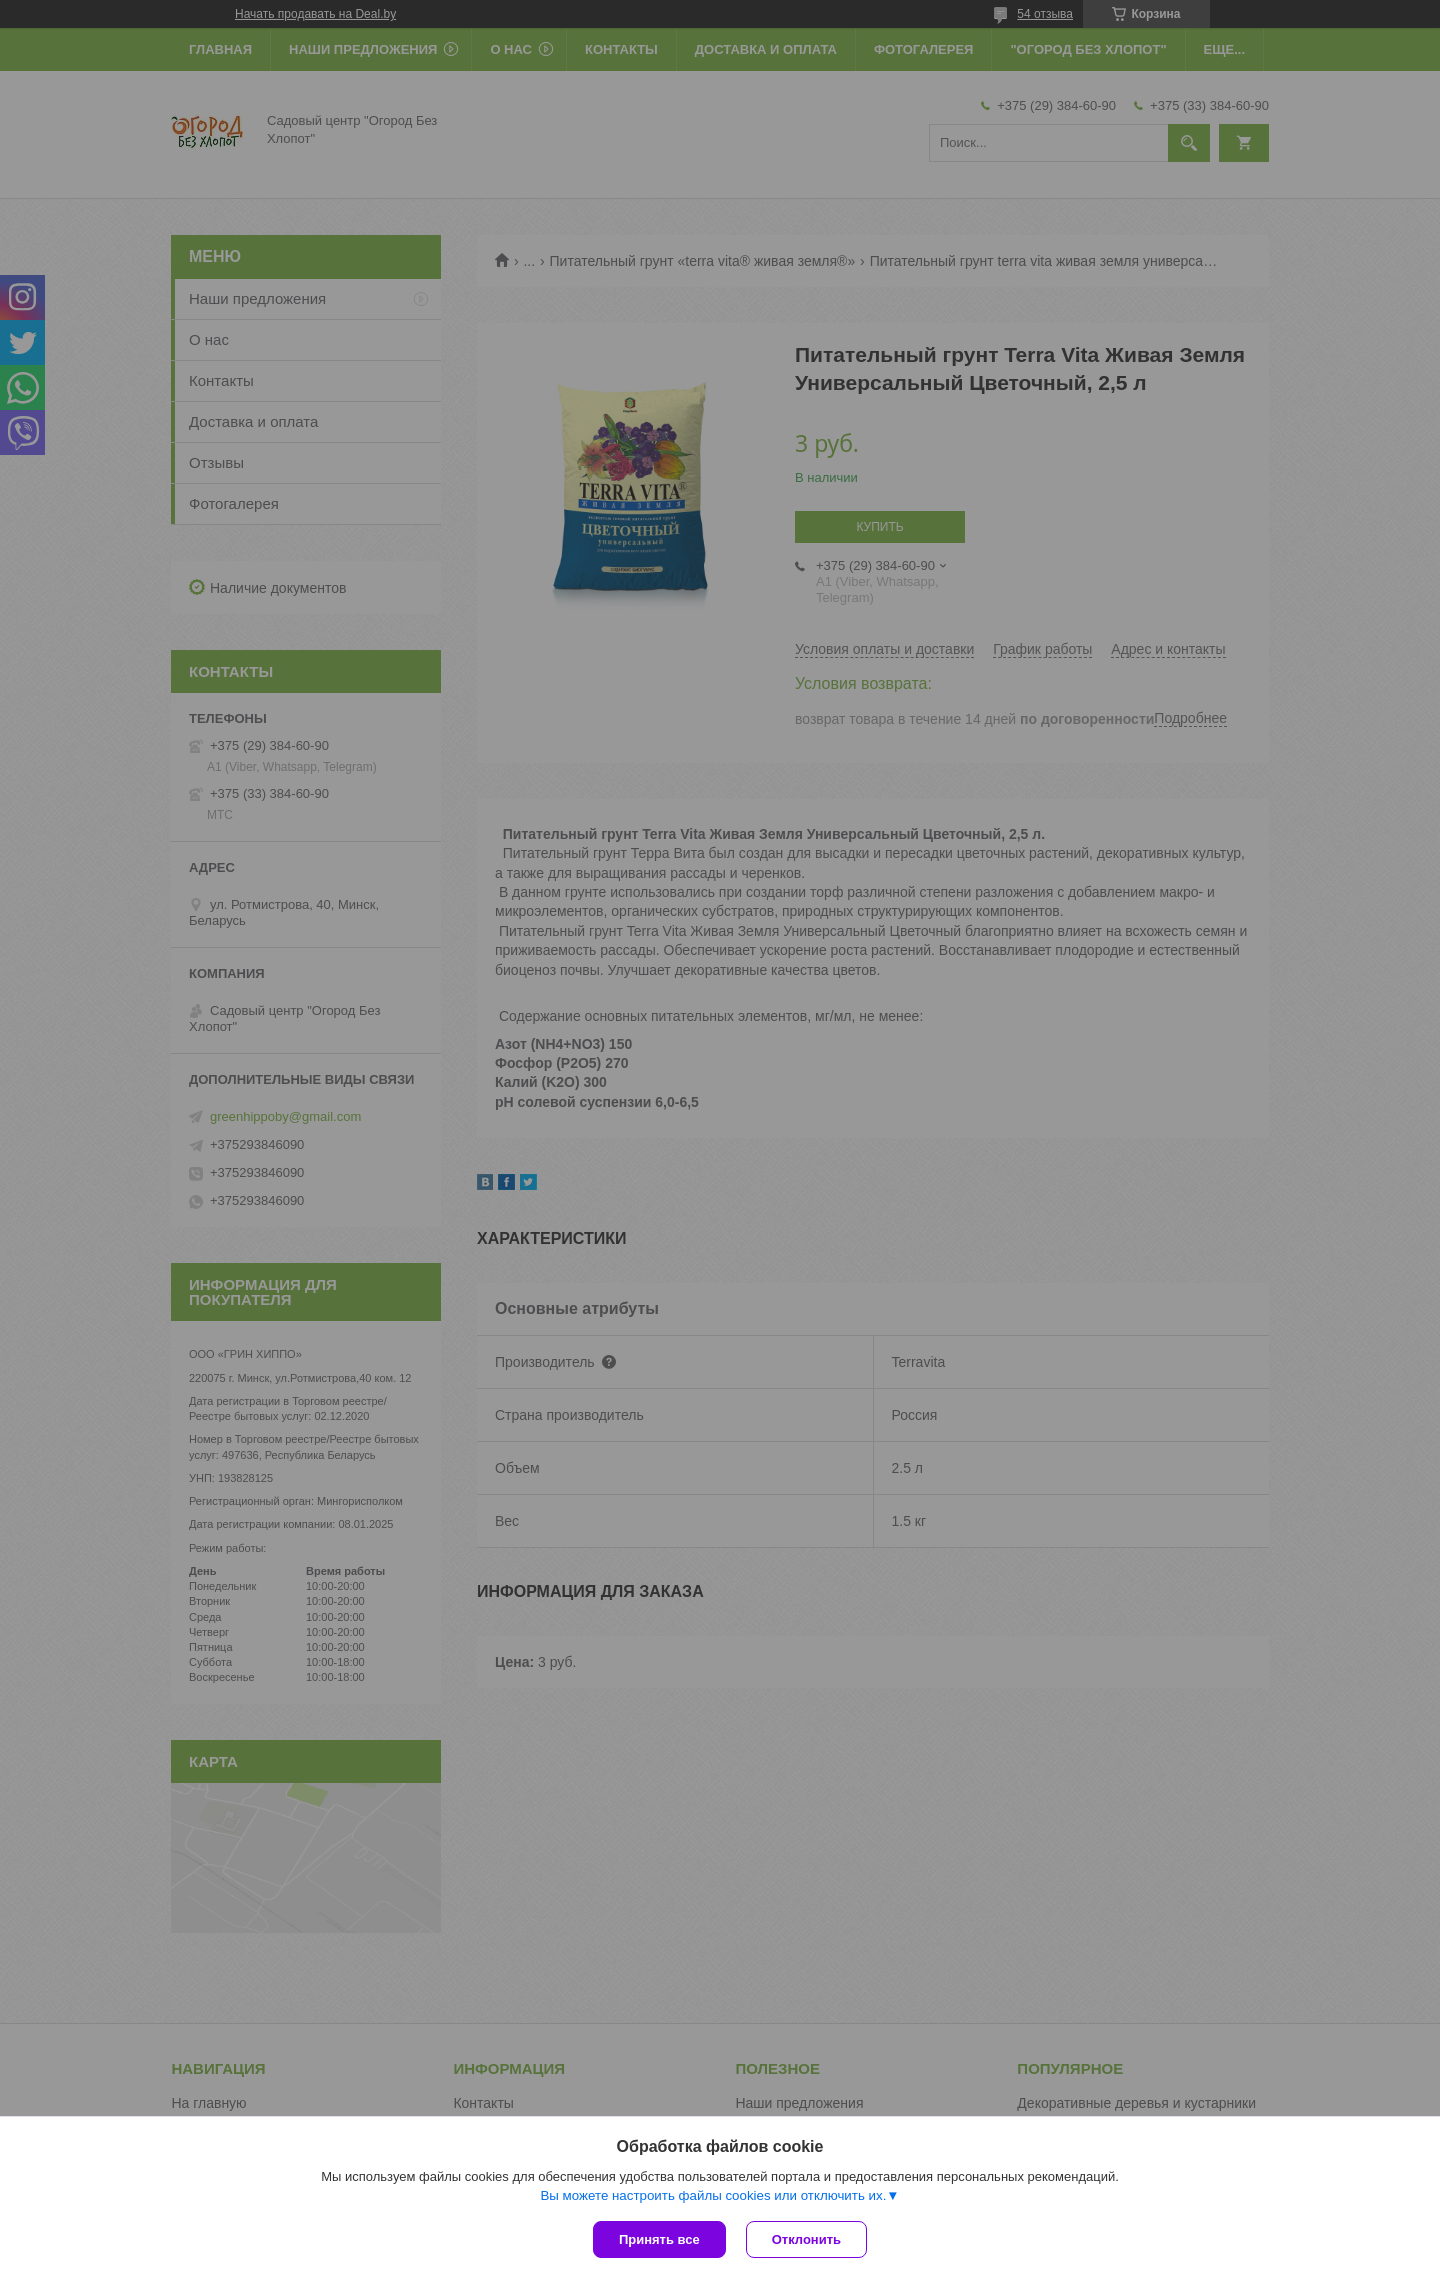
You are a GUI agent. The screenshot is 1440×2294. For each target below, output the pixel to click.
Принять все (659, 2239)
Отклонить (806, 2239)
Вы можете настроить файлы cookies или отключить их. (713, 2195)
